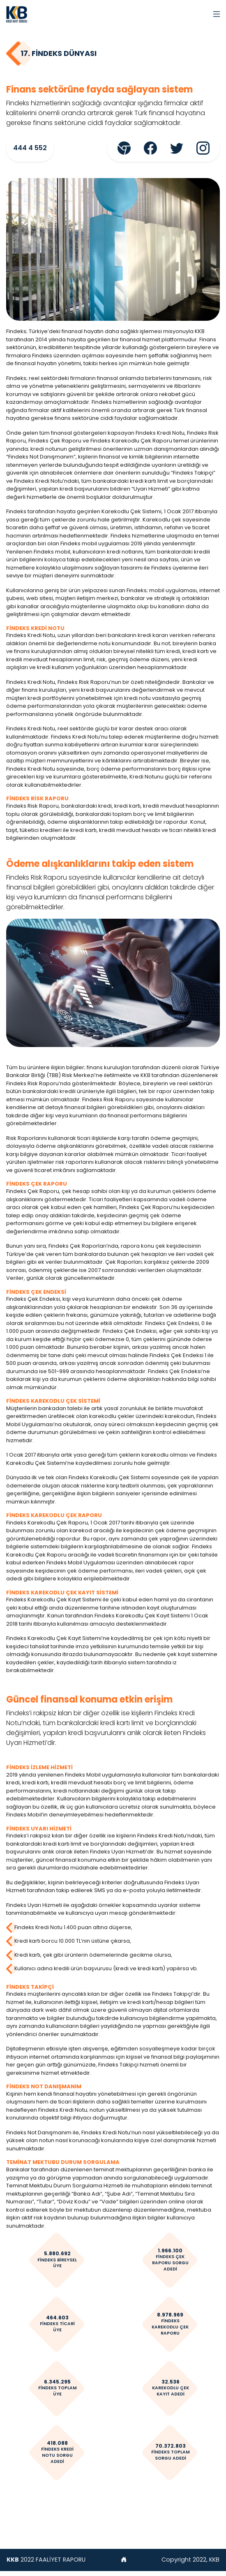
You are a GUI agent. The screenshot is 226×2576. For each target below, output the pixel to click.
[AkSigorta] (16, 14)
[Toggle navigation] (216, 14)
